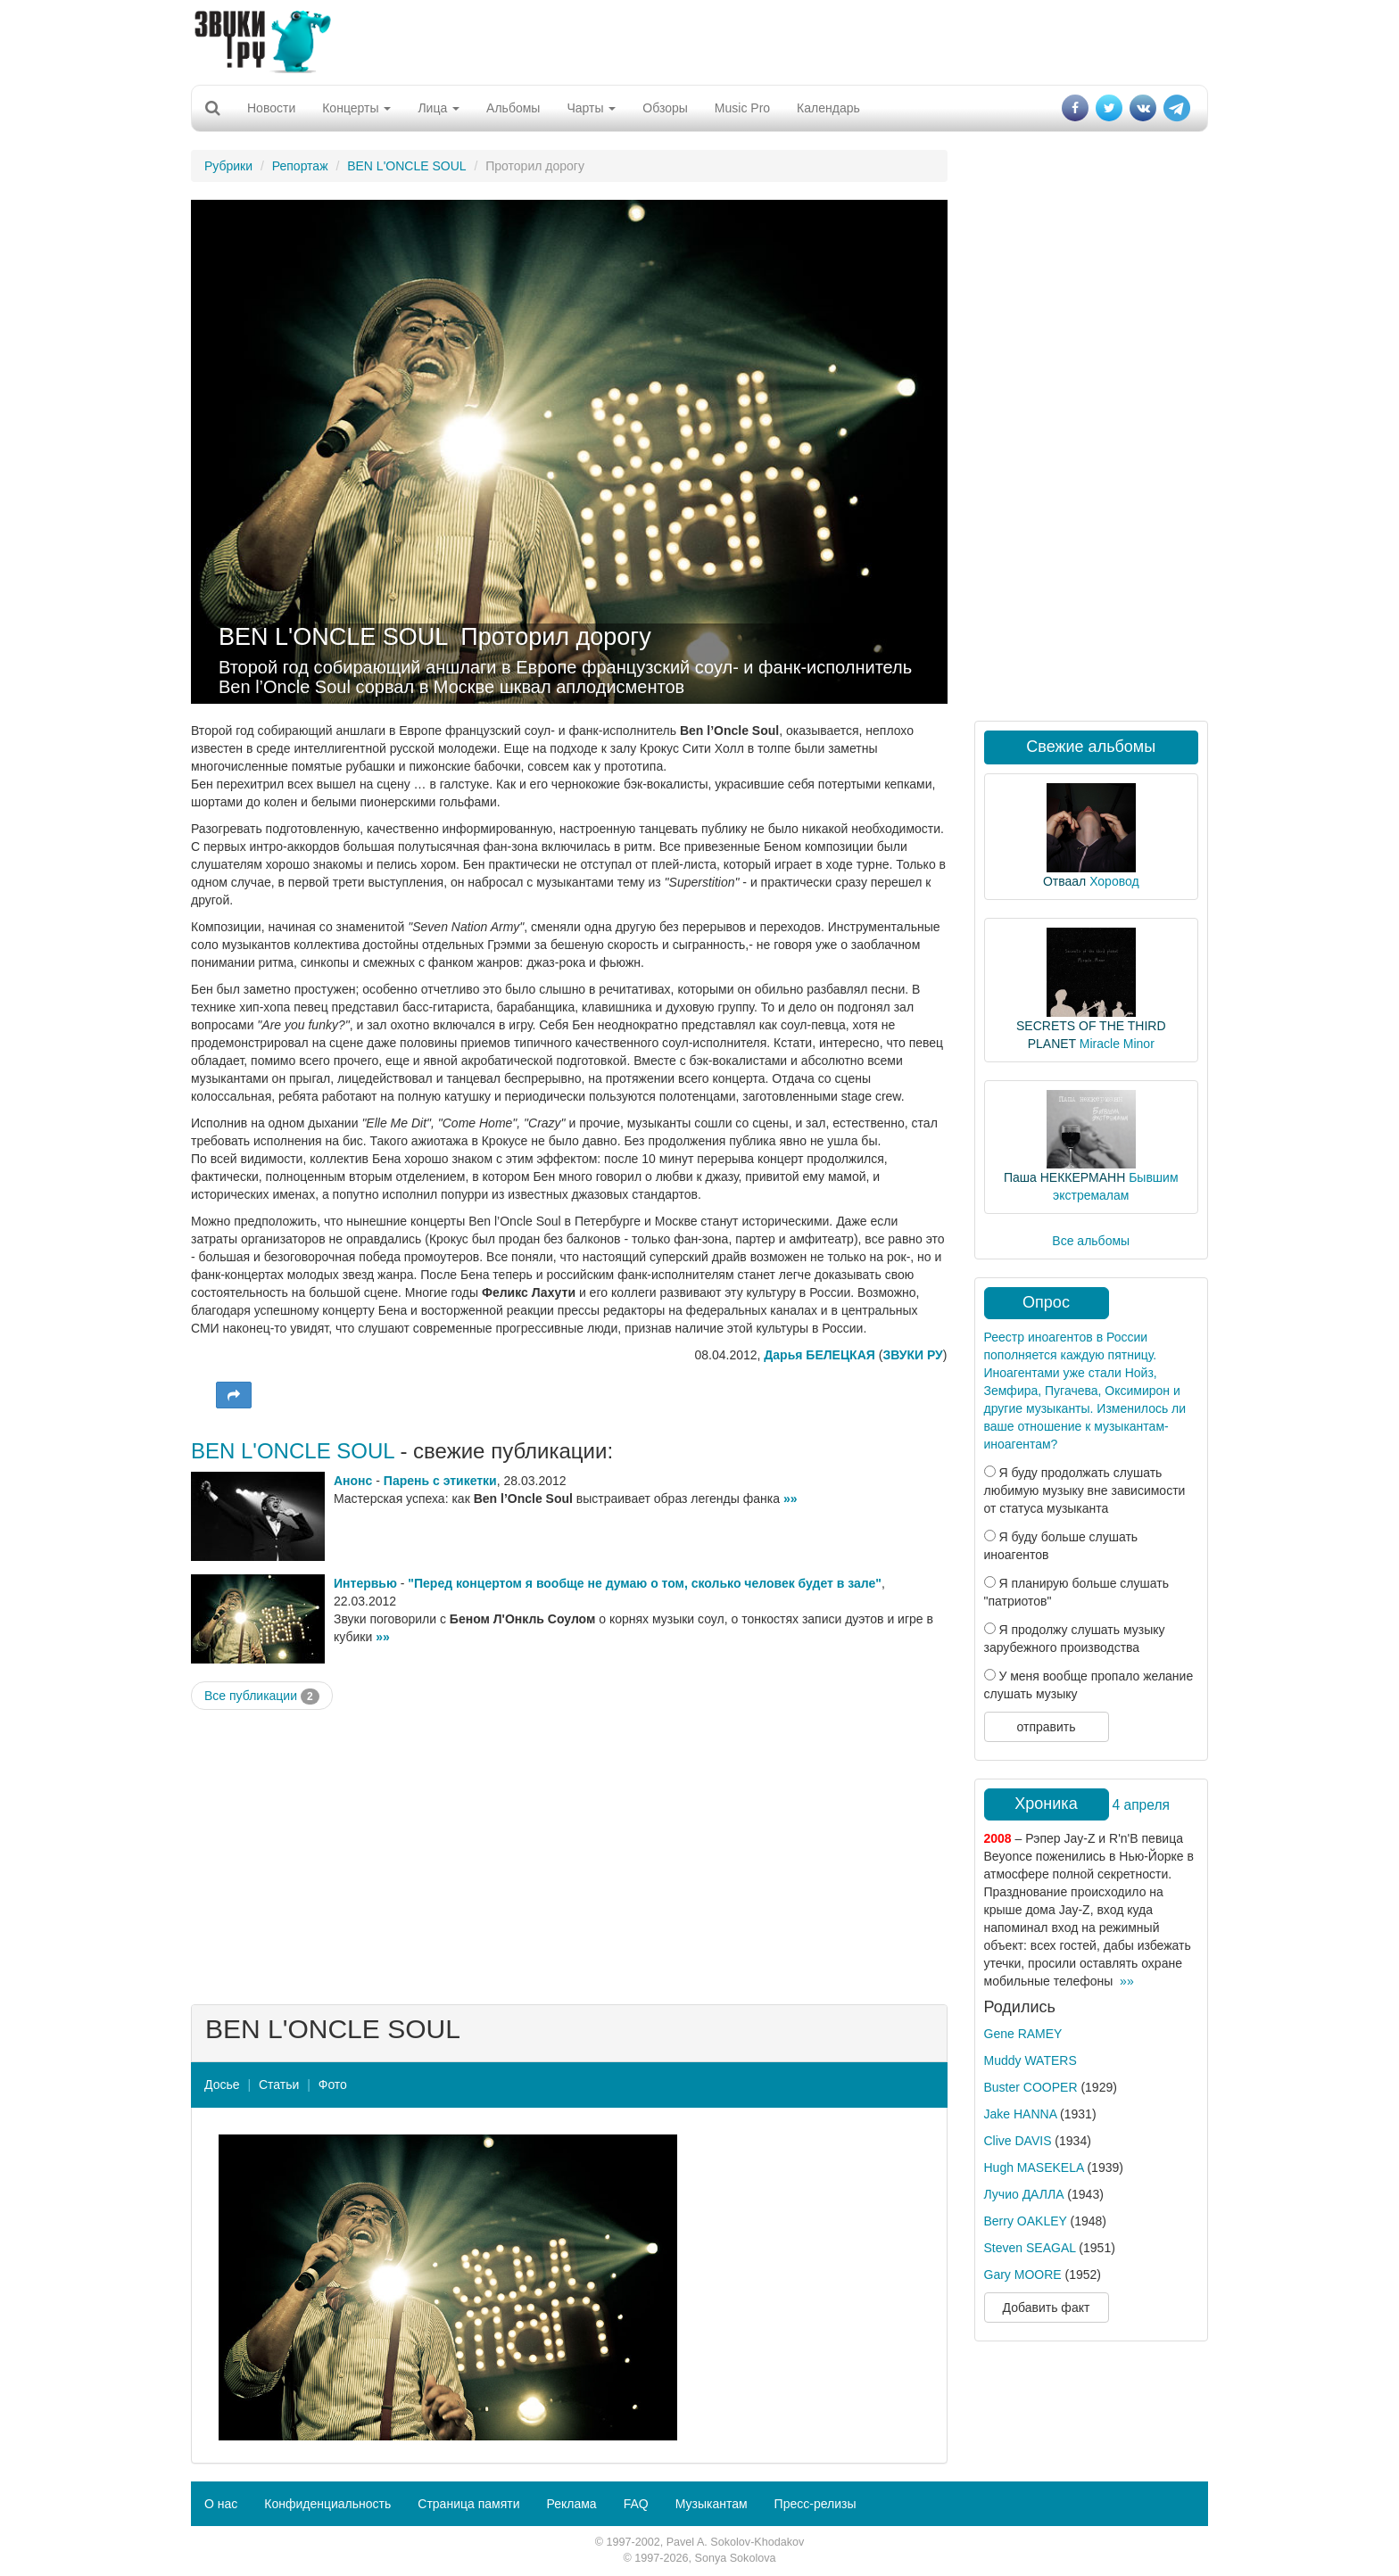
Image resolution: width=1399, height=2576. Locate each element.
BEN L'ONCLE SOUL (406, 166)
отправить (1045, 1727)
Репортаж (300, 166)
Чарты (591, 108)
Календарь (828, 108)
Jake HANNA (1020, 2114)
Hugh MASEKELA (1034, 2167)
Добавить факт (1046, 2307)
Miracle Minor (1117, 1043)
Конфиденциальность (327, 2504)
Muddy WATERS (1030, 2060)
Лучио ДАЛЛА (1024, 2194)
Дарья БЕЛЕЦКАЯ (819, 1355)
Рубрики (228, 166)
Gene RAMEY (1023, 2034)
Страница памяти (468, 2504)
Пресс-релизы (815, 2504)
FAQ (636, 2504)
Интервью (365, 1583)
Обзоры (665, 108)
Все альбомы (1091, 1241)
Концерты (356, 108)
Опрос (1046, 1302)
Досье (222, 2084)
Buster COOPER (1031, 2087)
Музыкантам (711, 2504)
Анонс (353, 1481)
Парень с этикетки (440, 1481)
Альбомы (513, 108)
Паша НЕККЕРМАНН (1064, 1177)
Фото (333, 2084)
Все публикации (261, 1696)
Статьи (279, 2084)
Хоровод (1113, 881)
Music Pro (742, 108)
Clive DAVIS (1018, 2141)
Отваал (1064, 881)
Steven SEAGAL (1030, 2248)
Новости (271, 108)
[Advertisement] (699, 40)
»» (790, 1498)
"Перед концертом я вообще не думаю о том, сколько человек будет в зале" (645, 1583)
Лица (438, 108)
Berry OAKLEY (1025, 2221)
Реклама (571, 2504)
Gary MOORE (1023, 2274)
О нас (220, 2504)
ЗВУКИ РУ (912, 1355)
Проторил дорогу (555, 636)
